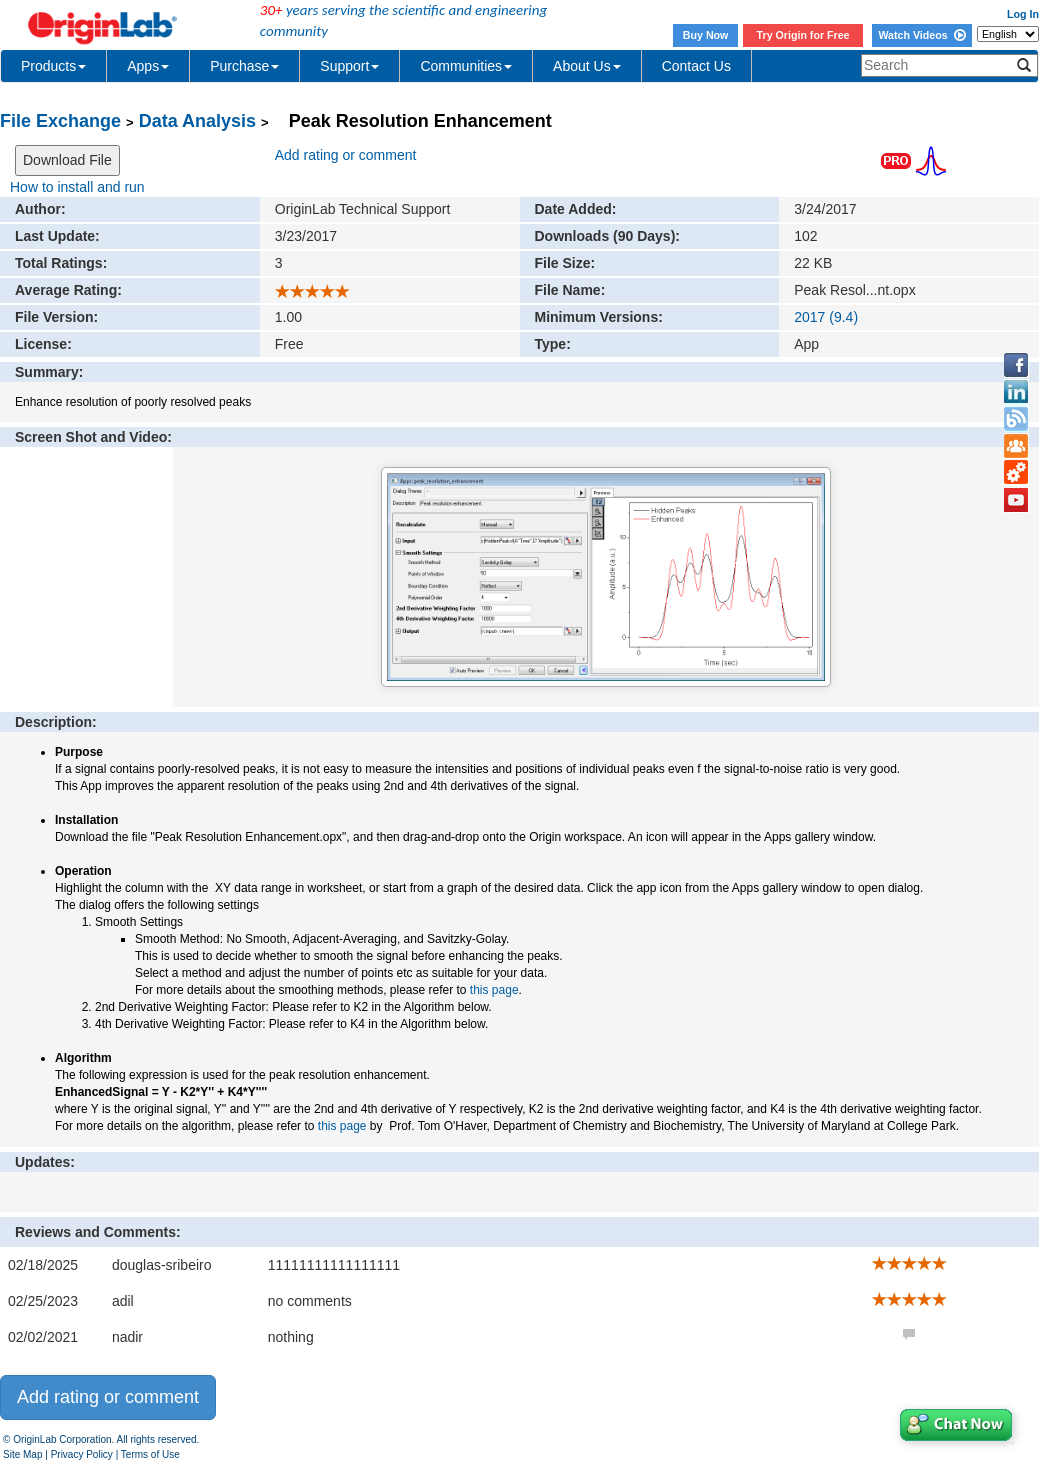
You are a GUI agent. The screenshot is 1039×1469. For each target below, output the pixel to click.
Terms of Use (150, 1454)
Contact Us (696, 66)
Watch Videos (921, 35)
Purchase (244, 66)
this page (494, 990)
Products (53, 66)
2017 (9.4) (826, 317)
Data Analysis (197, 121)
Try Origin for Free (803, 35)
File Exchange (60, 121)
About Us (587, 66)
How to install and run (77, 187)
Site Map (22, 1454)
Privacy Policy (82, 1454)
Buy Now (706, 35)
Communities (466, 66)
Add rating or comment (346, 155)
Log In (1023, 14)
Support (349, 66)
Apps (148, 66)
